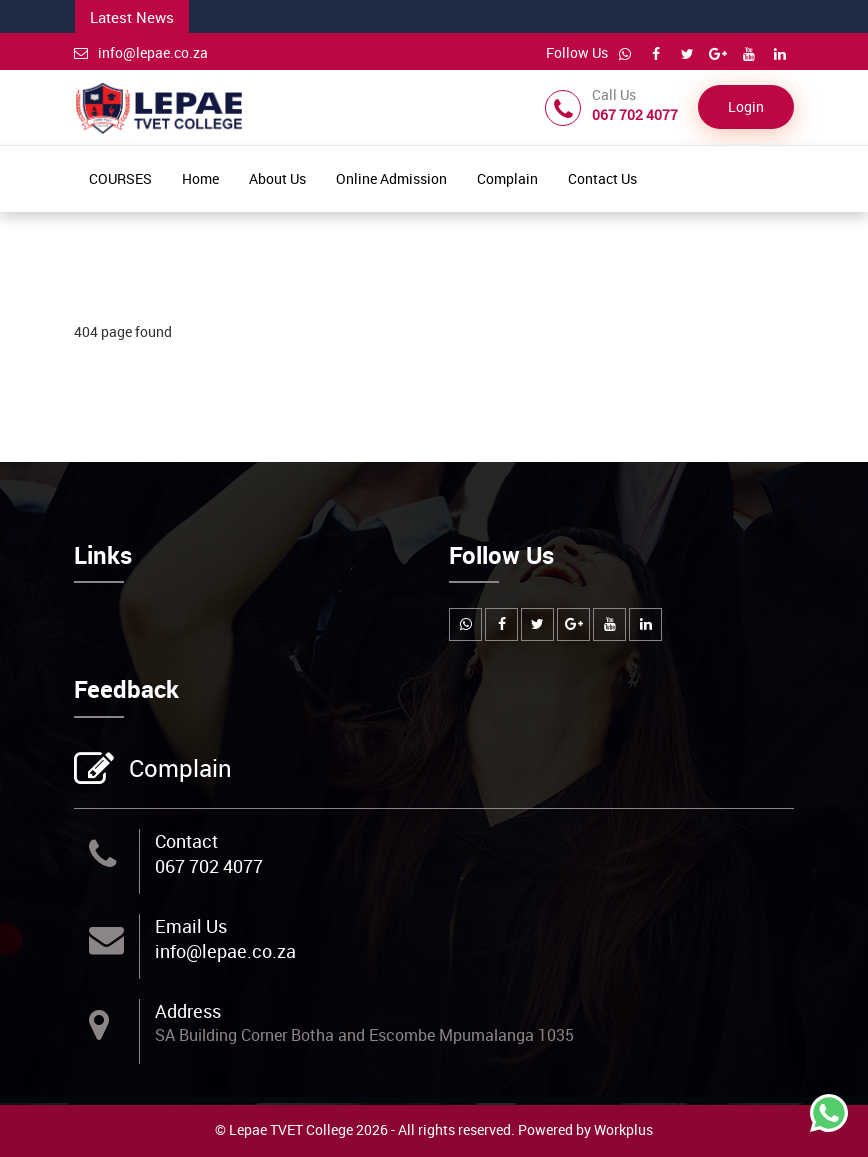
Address (188, 1011)
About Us (277, 178)
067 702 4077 (209, 866)
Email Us (191, 926)
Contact (186, 841)
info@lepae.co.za (141, 52)
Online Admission (391, 178)
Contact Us (602, 178)
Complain (507, 178)
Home (200, 178)
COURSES (120, 178)
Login (746, 106)
